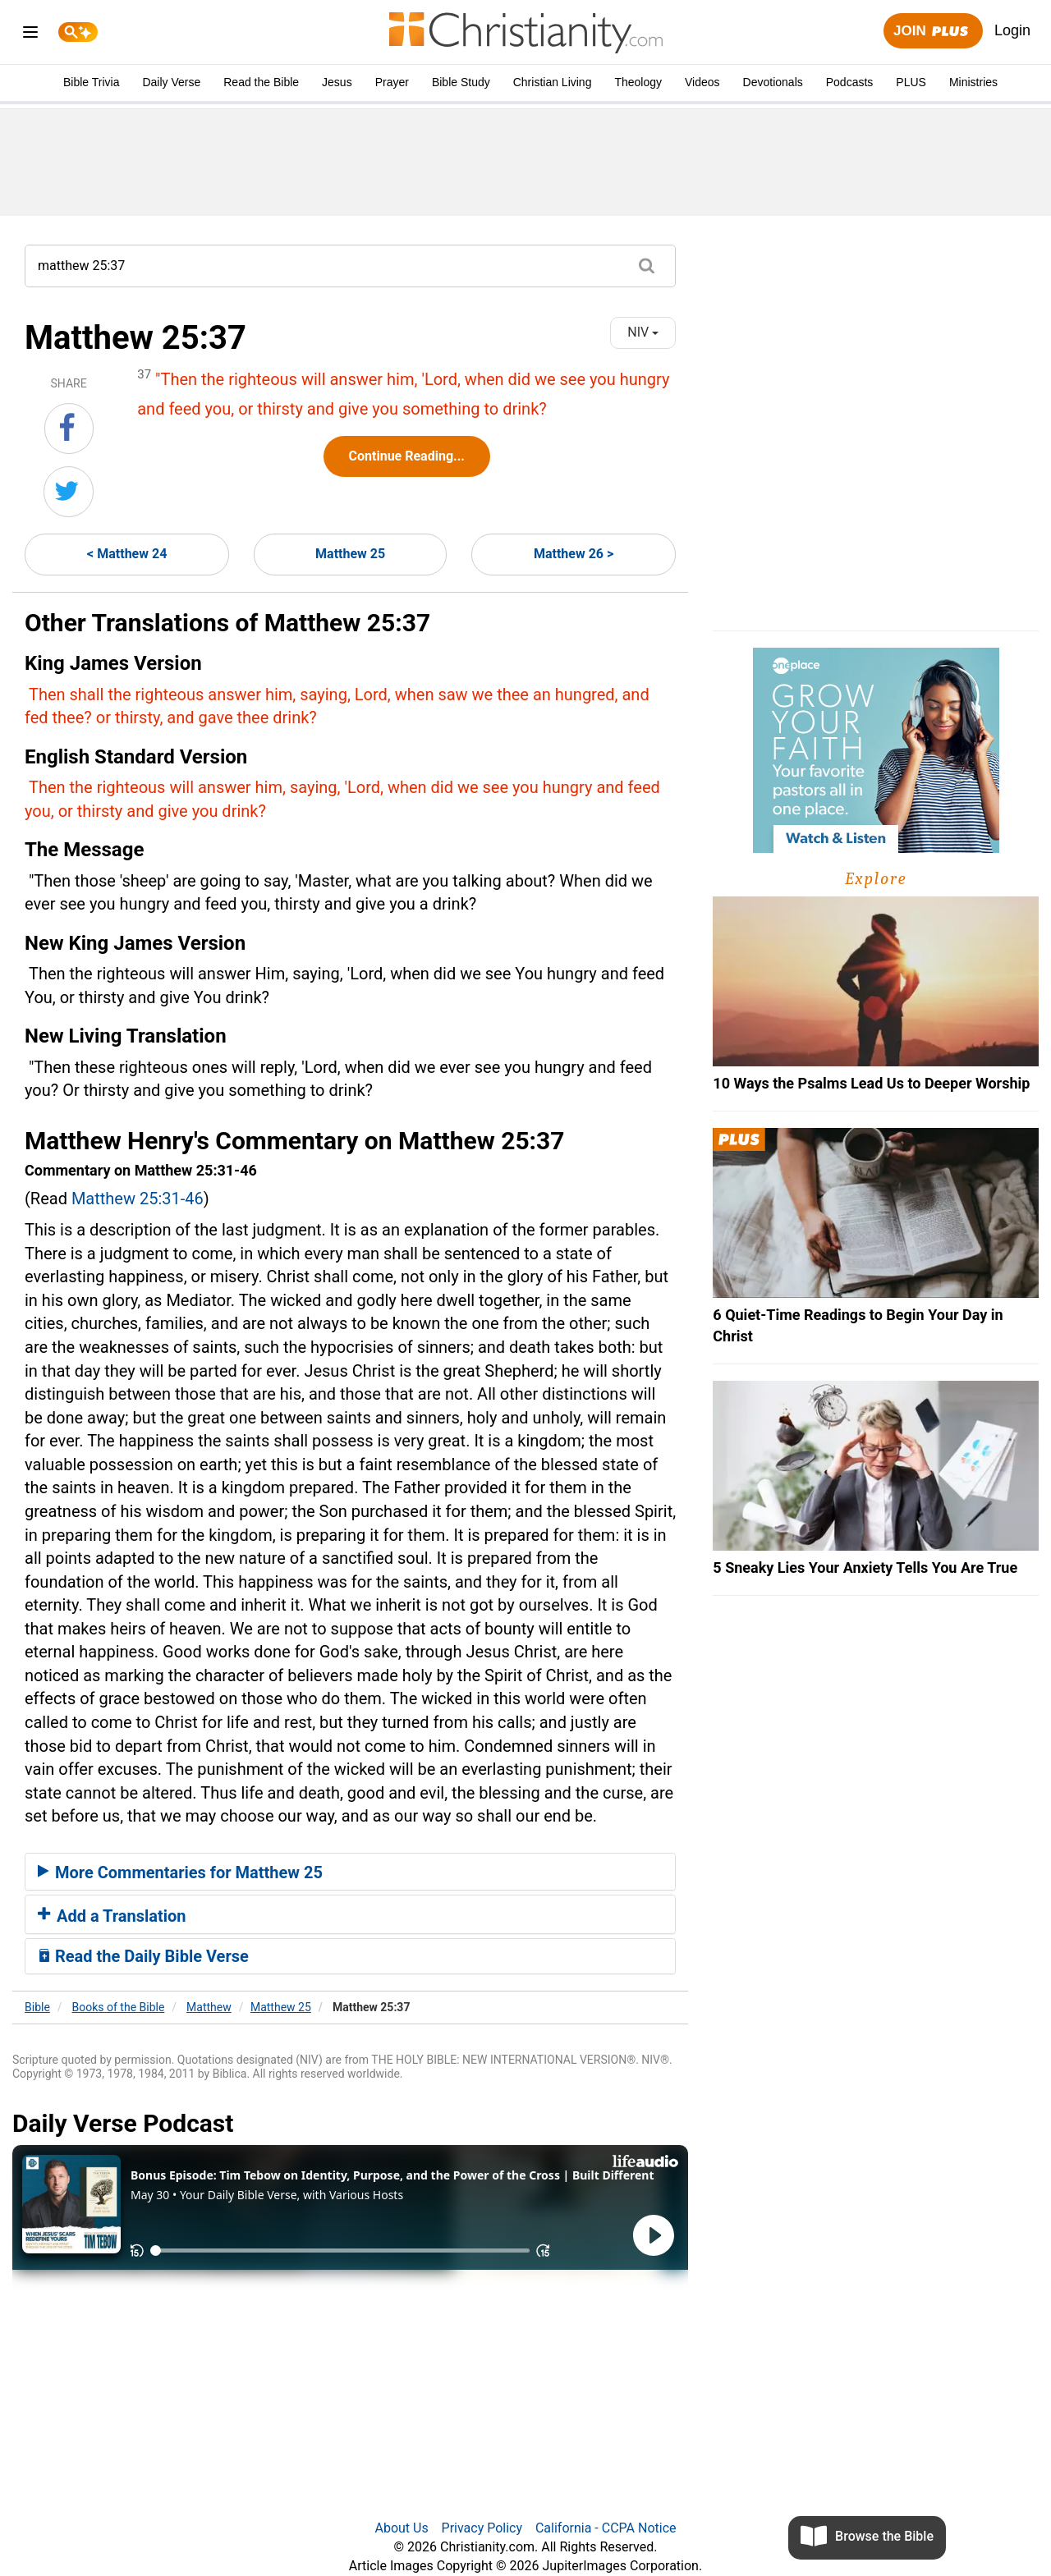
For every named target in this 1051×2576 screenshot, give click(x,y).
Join (932, 31)
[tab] (350, 1872)
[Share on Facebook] (69, 428)
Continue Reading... (407, 456)
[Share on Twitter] (69, 491)
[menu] (30, 35)
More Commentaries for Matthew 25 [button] (180, 1872)
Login (1012, 30)
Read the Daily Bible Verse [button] (143, 1956)
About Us (401, 2528)
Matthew (209, 2007)
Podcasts (850, 82)
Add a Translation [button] (112, 1916)
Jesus (337, 82)
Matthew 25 (350, 553)
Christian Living (552, 82)
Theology (638, 82)
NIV (643, 332)
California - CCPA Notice (606, 2528)
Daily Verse (171, 82)
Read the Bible (261, 82)
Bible (37, 2007)
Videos (702, 82)
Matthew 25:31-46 (137, 1198)
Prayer (392, 82)
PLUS (911, 82)
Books (118, 2007)
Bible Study (461, 82)
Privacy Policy (482, 2528)
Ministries (973, 82)
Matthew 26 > (573, 553)
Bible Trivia (91, 82)
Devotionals (773, 82)
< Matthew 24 (127, 553)
